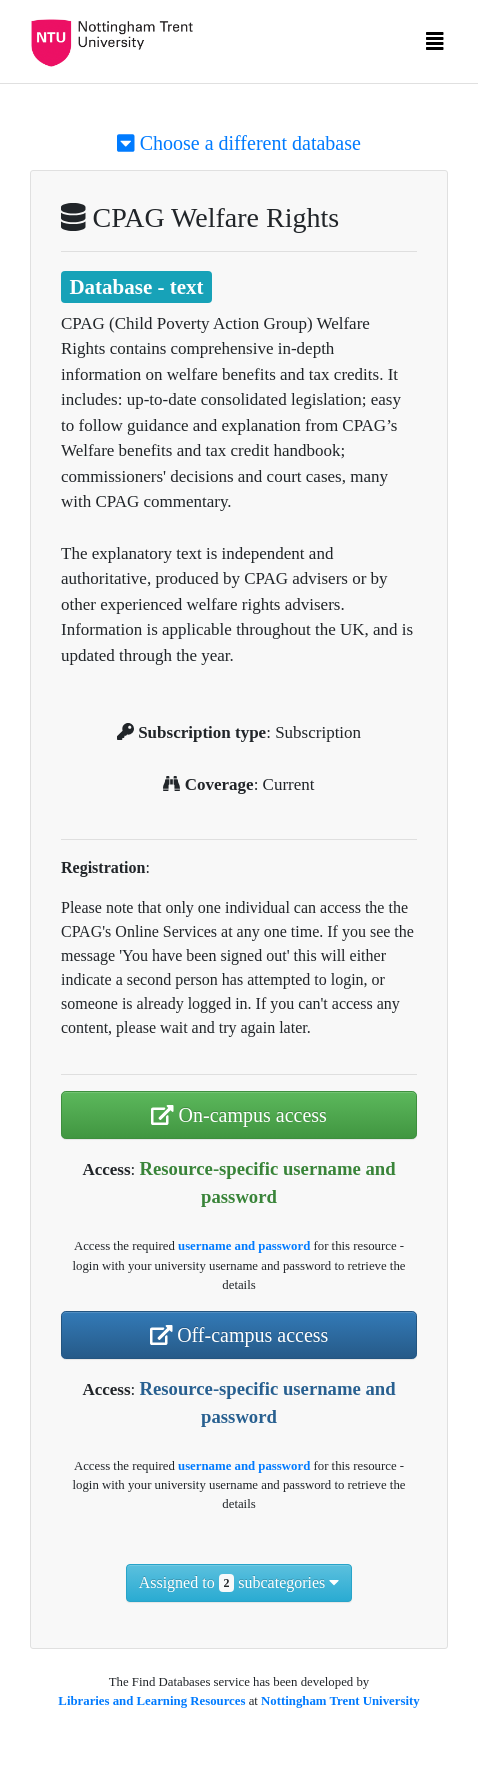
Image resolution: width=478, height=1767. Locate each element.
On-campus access (239, 1115)
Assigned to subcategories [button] (239, 1583)
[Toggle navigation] (435, 46)
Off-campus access (239, 1335)
